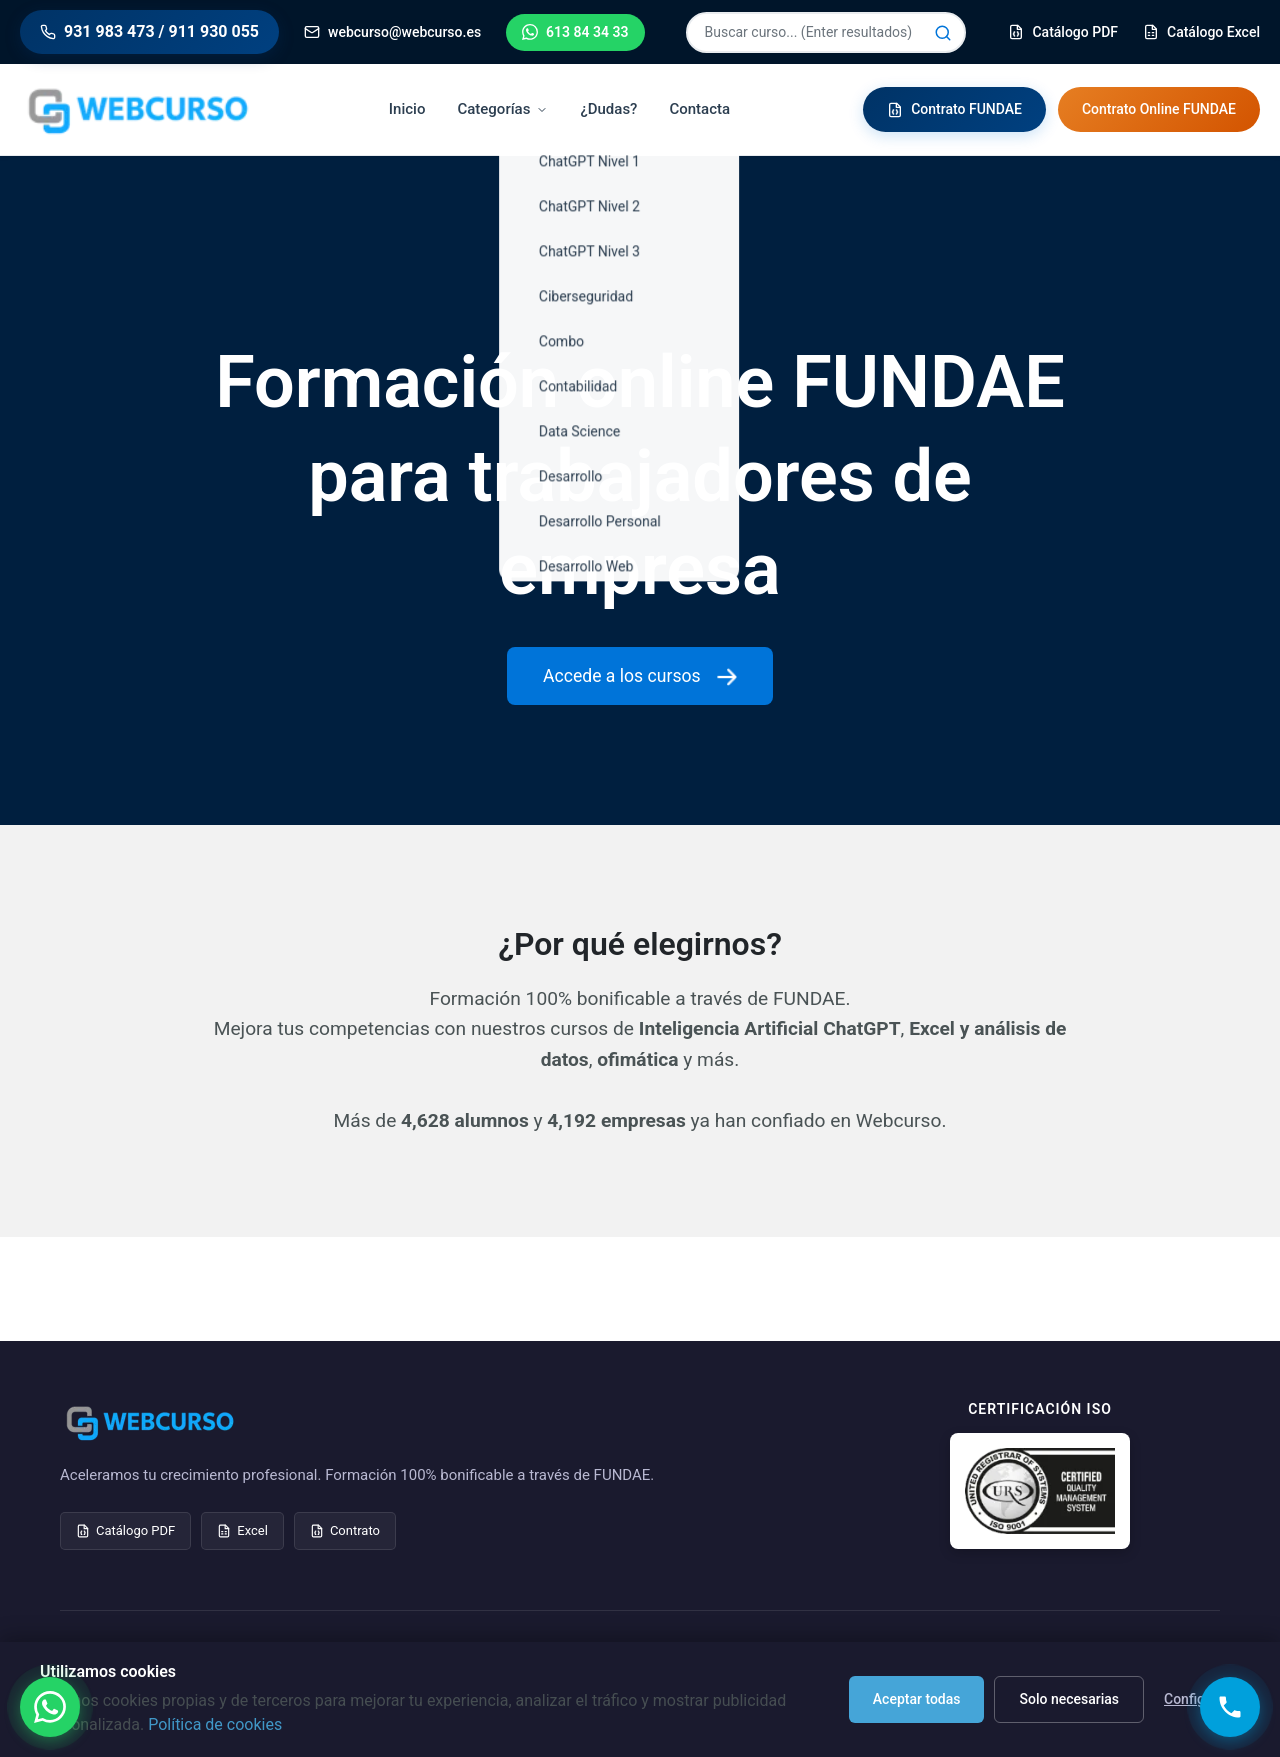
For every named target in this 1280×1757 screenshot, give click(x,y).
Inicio (407, 109)
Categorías (502, 109)
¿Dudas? (608, 109)
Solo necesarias (1069, 1699)
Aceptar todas (917, 1699)
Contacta (699, 109)
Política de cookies (215, 1724)
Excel (242, 1530)
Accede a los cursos (640, 676)
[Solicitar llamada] (1230, 1707)
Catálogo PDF (125, 1530)
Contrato (345, 1530)
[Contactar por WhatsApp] (50, 1707)
